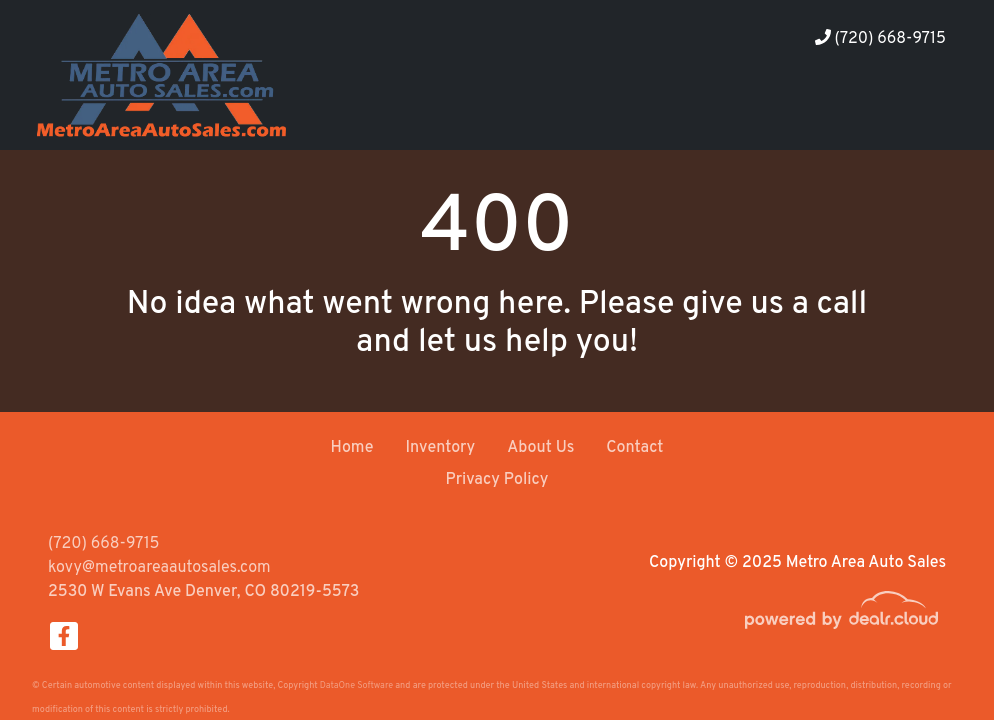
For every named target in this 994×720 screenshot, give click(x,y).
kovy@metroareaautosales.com (159, 568)
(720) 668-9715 (880, 39)
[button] (794, 112)
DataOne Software (356, 685)
